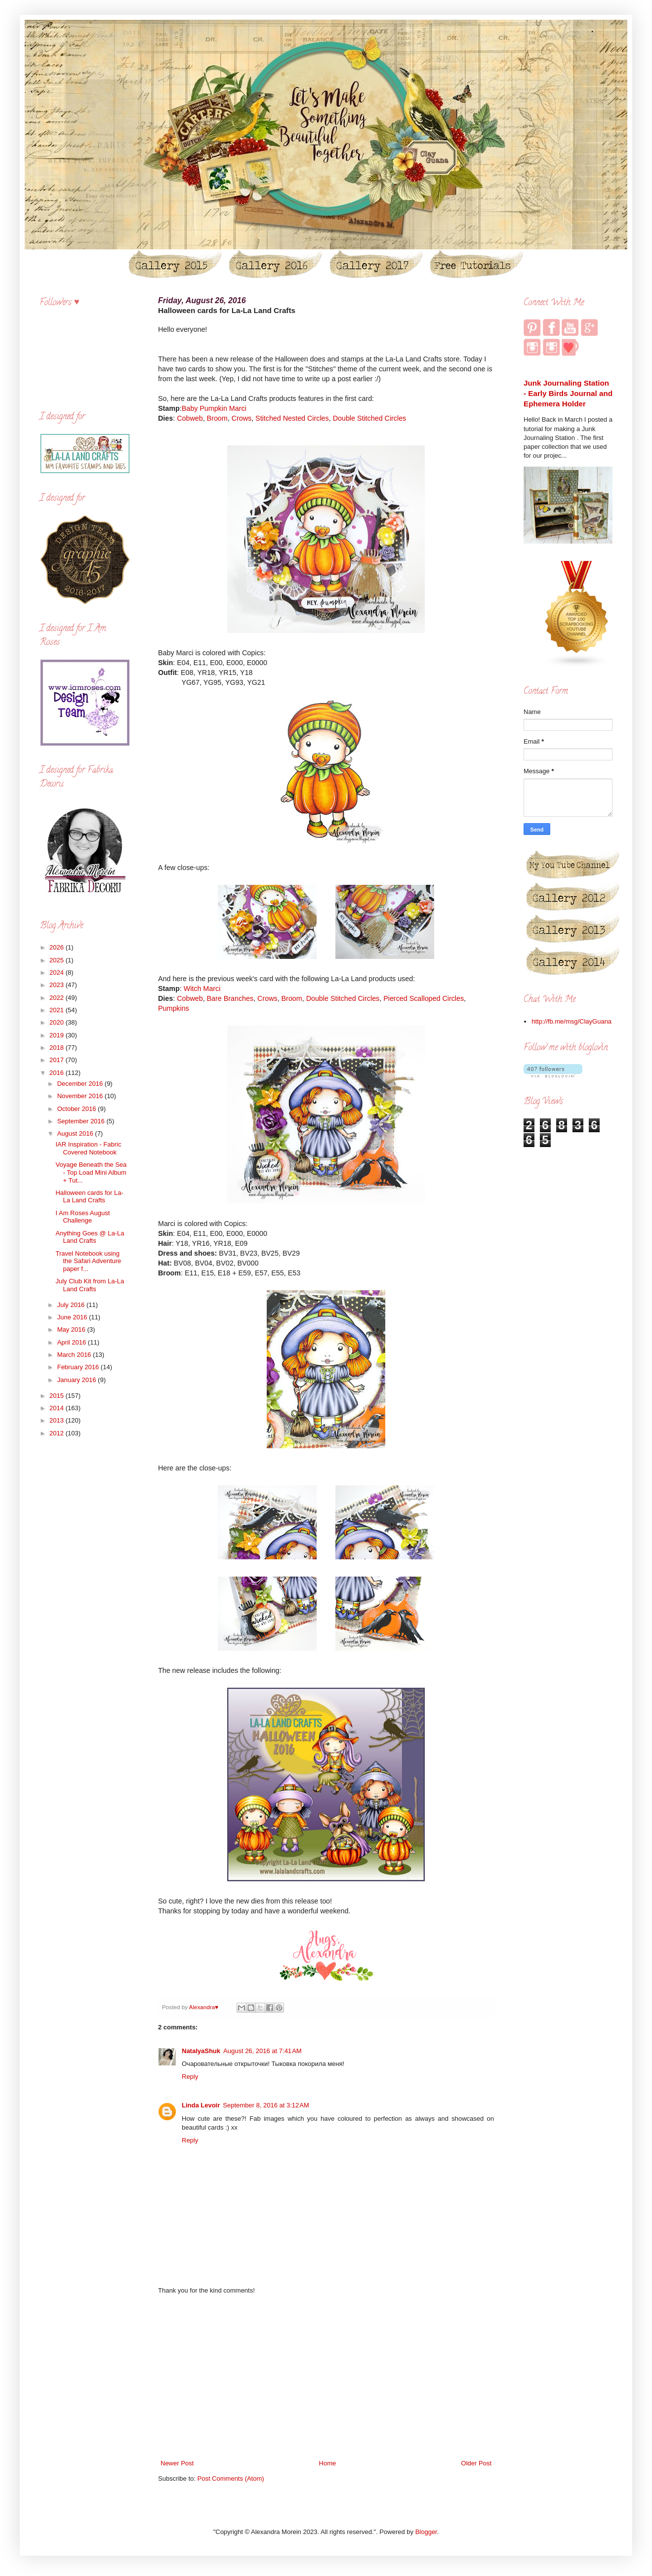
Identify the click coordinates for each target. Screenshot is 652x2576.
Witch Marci (202, 988)
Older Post (476, 2463)
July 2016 (71, 1304)
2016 (57, 1072)
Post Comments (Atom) (231, 2478)
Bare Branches (230, 998)
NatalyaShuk (201, 2051)
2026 (57, 947)
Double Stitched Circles (370, 418)
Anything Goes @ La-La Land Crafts (89, 1237)
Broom (217, 418)
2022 (57, 997)
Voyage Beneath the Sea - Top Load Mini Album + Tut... (90, 1172)
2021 (57, 1010)
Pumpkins (173, 1008)
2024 (57, 972)
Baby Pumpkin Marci (214, 408)
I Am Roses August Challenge (82, 1217)
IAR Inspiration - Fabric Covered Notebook (88, 1148)
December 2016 (81, 1083)
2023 (57, 985)
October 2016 (77, 1108)
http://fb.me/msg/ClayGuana (571, 1021)
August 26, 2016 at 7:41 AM (262, 2051)
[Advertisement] (326, 2377)
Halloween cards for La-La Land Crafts (89, 1196)
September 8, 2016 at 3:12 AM (266, 2105)
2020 (57, 1022)
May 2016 (72, 1329)
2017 (57, 1060)
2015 (57, 1395)
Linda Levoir (201, 2105)
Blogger (426, 2532)
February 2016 (79, 1367)
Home (327, 2463)
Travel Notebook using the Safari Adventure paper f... (88, 1261)
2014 (57, 1408)
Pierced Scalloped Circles (423, 998)
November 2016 (81, 1096)
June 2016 (73, 1317)
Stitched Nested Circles (292, 418)
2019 (57, 1035)
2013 (57, 1420)
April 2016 (72, 1342)
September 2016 (82, 1121)
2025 (57, 960)
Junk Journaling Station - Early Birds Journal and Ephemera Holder (568, 393)
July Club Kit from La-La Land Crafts (89, 1285)
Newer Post (177, 2463)
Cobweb (190, 418)
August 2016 (76, 1133)
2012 (57, 1433)
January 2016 (77, 1380)
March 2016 (75, 1354)
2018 (57, 1047)
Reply (190, 2076)
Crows (242, 418)
